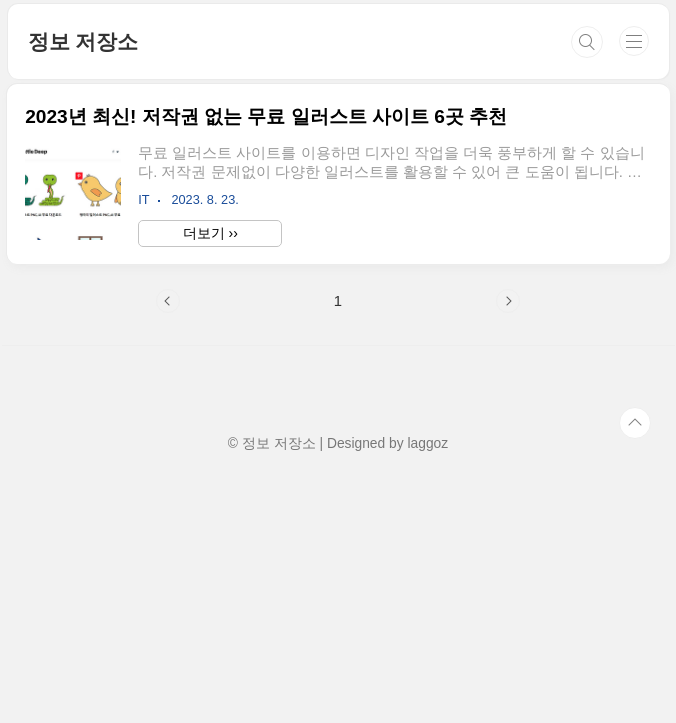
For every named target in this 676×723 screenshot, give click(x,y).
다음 (508, 301)
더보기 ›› (210, 233)
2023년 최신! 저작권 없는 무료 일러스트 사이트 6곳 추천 (266, 116)
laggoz (427, 443)
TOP (635, 423)
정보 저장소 (83, 41)
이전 (168, 301)
